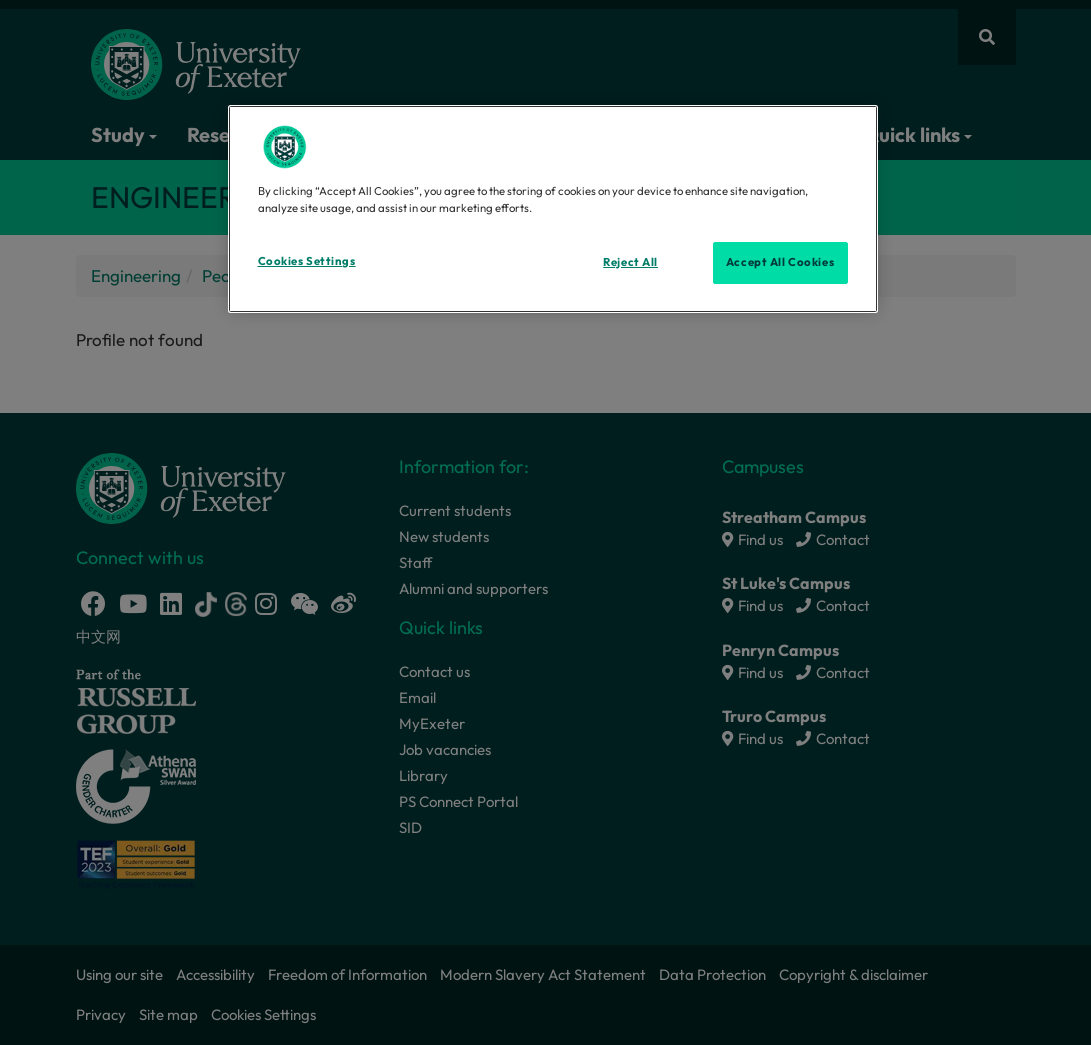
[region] (553, 209)
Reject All (630, 262)
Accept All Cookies (780, 262)
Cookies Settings (307, 261)
